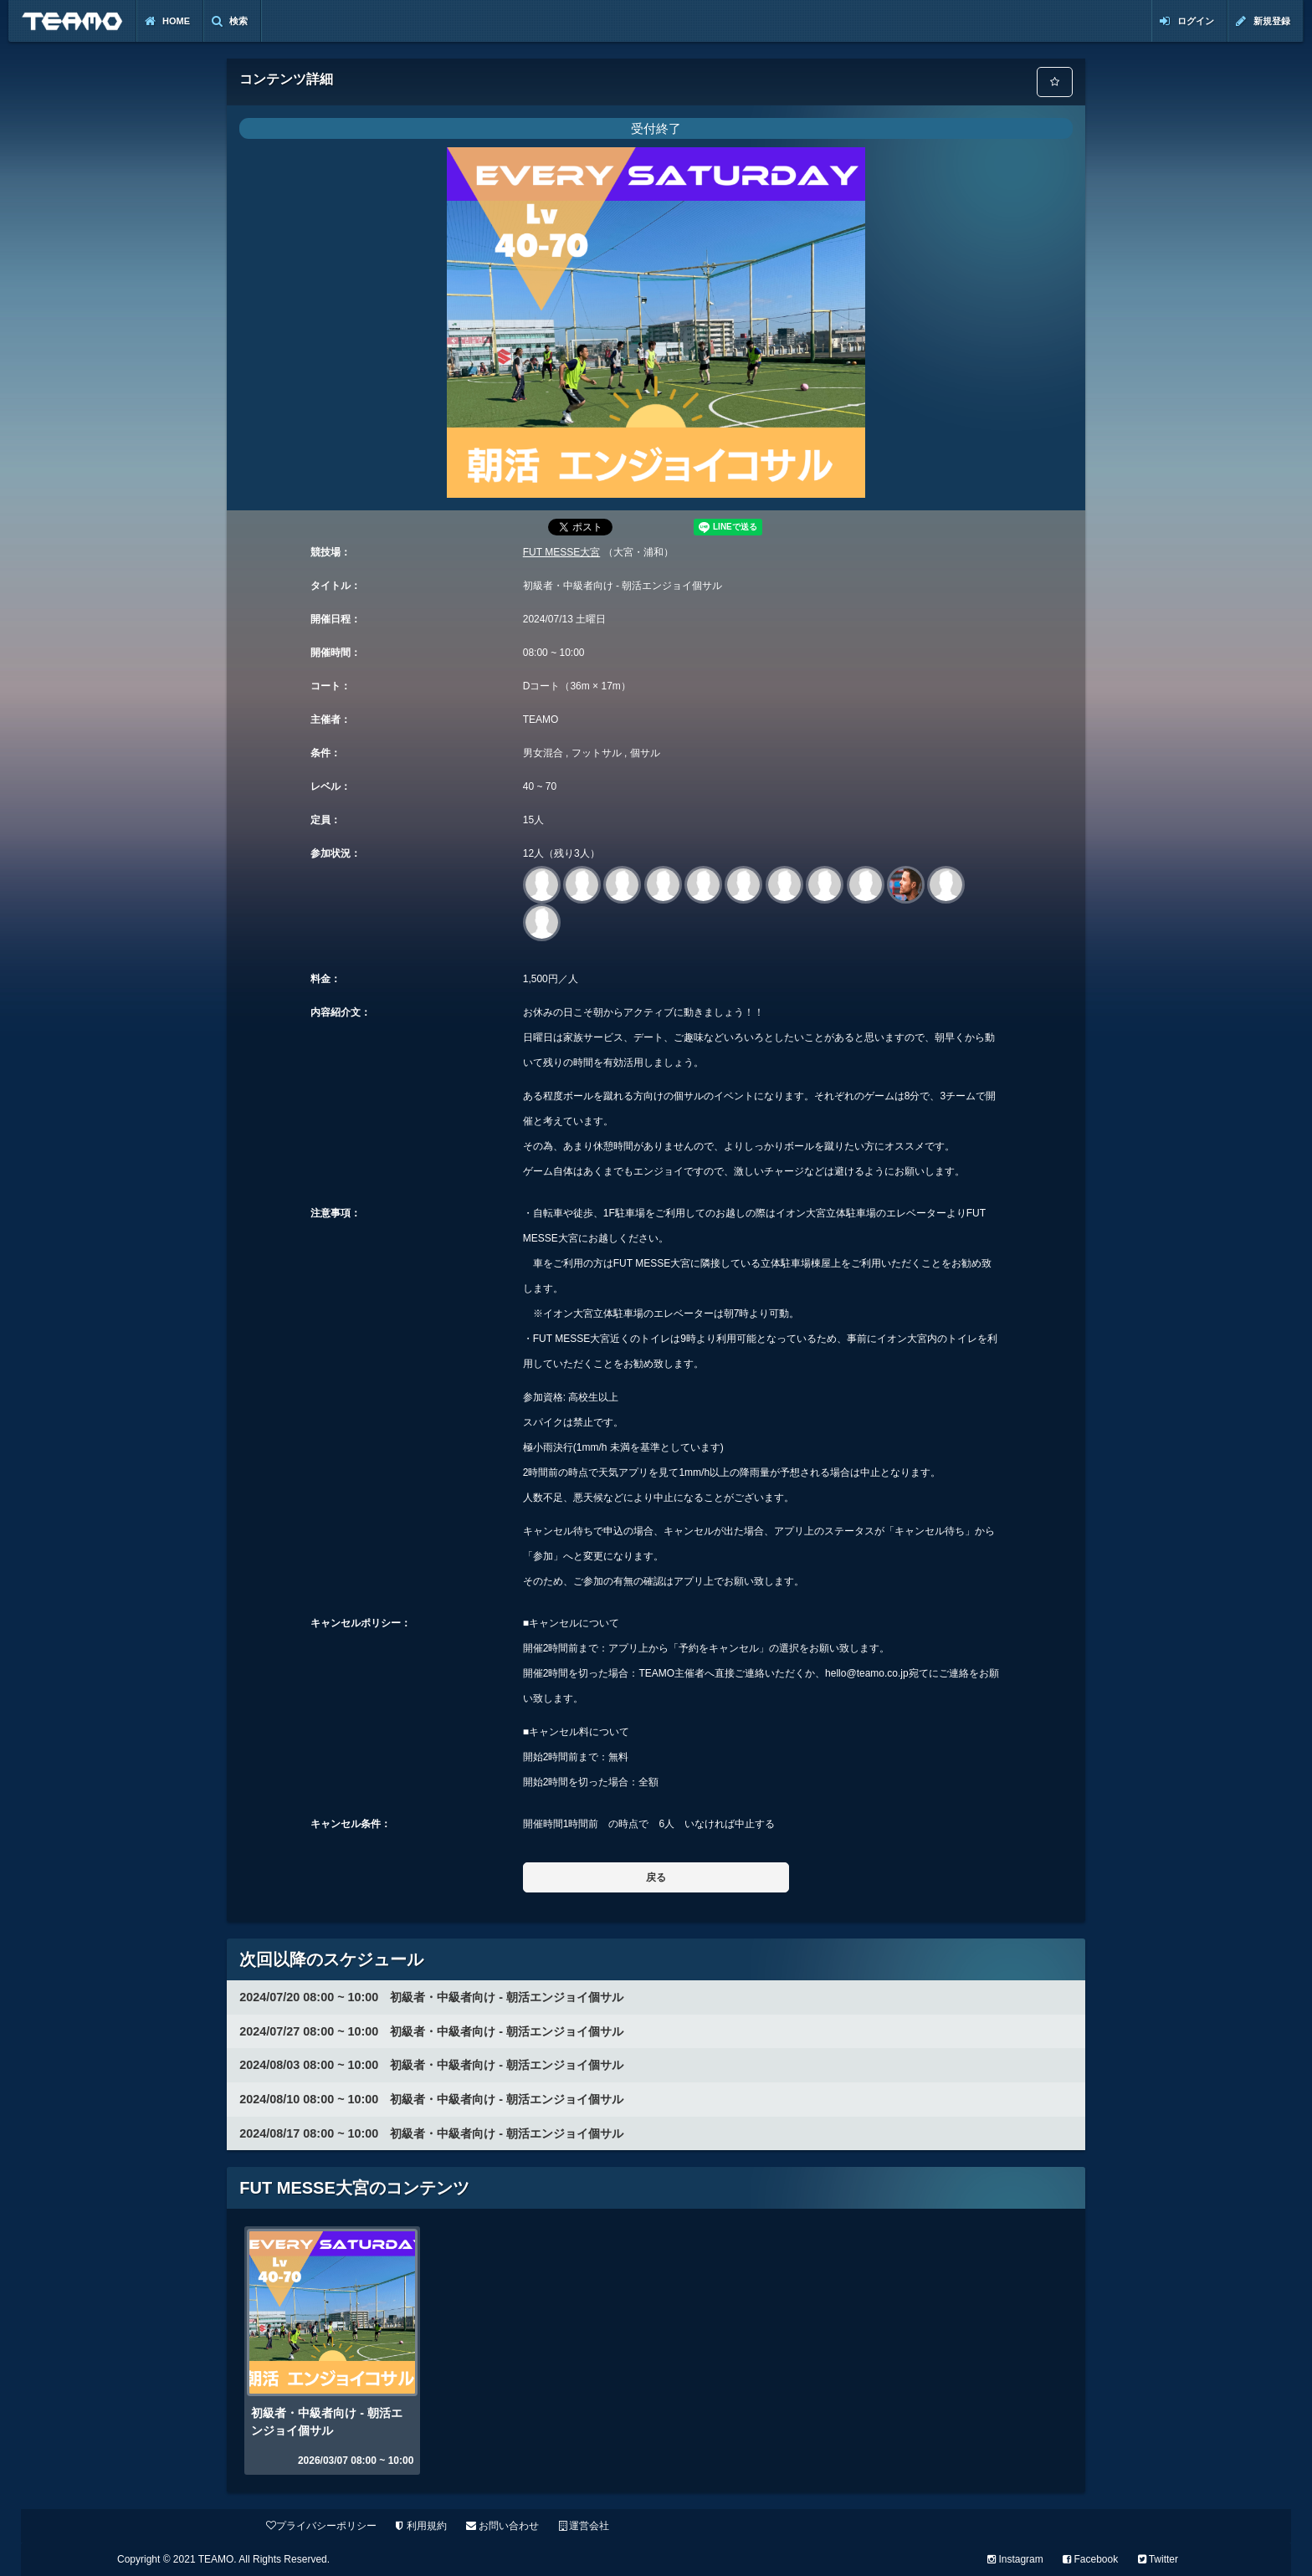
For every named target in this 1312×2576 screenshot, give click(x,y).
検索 (230, 21)
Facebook (1090, 2559)
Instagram (1015, 2559)
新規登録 (1263, 21)
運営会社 (584, 2526)
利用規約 (421, 2526)
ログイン (1187, 21)
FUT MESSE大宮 (561, 552)
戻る (656, 1877)
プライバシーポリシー (321, 2526)
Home (167, 21)
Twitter (1158, 2559)
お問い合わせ (502, 2526)
